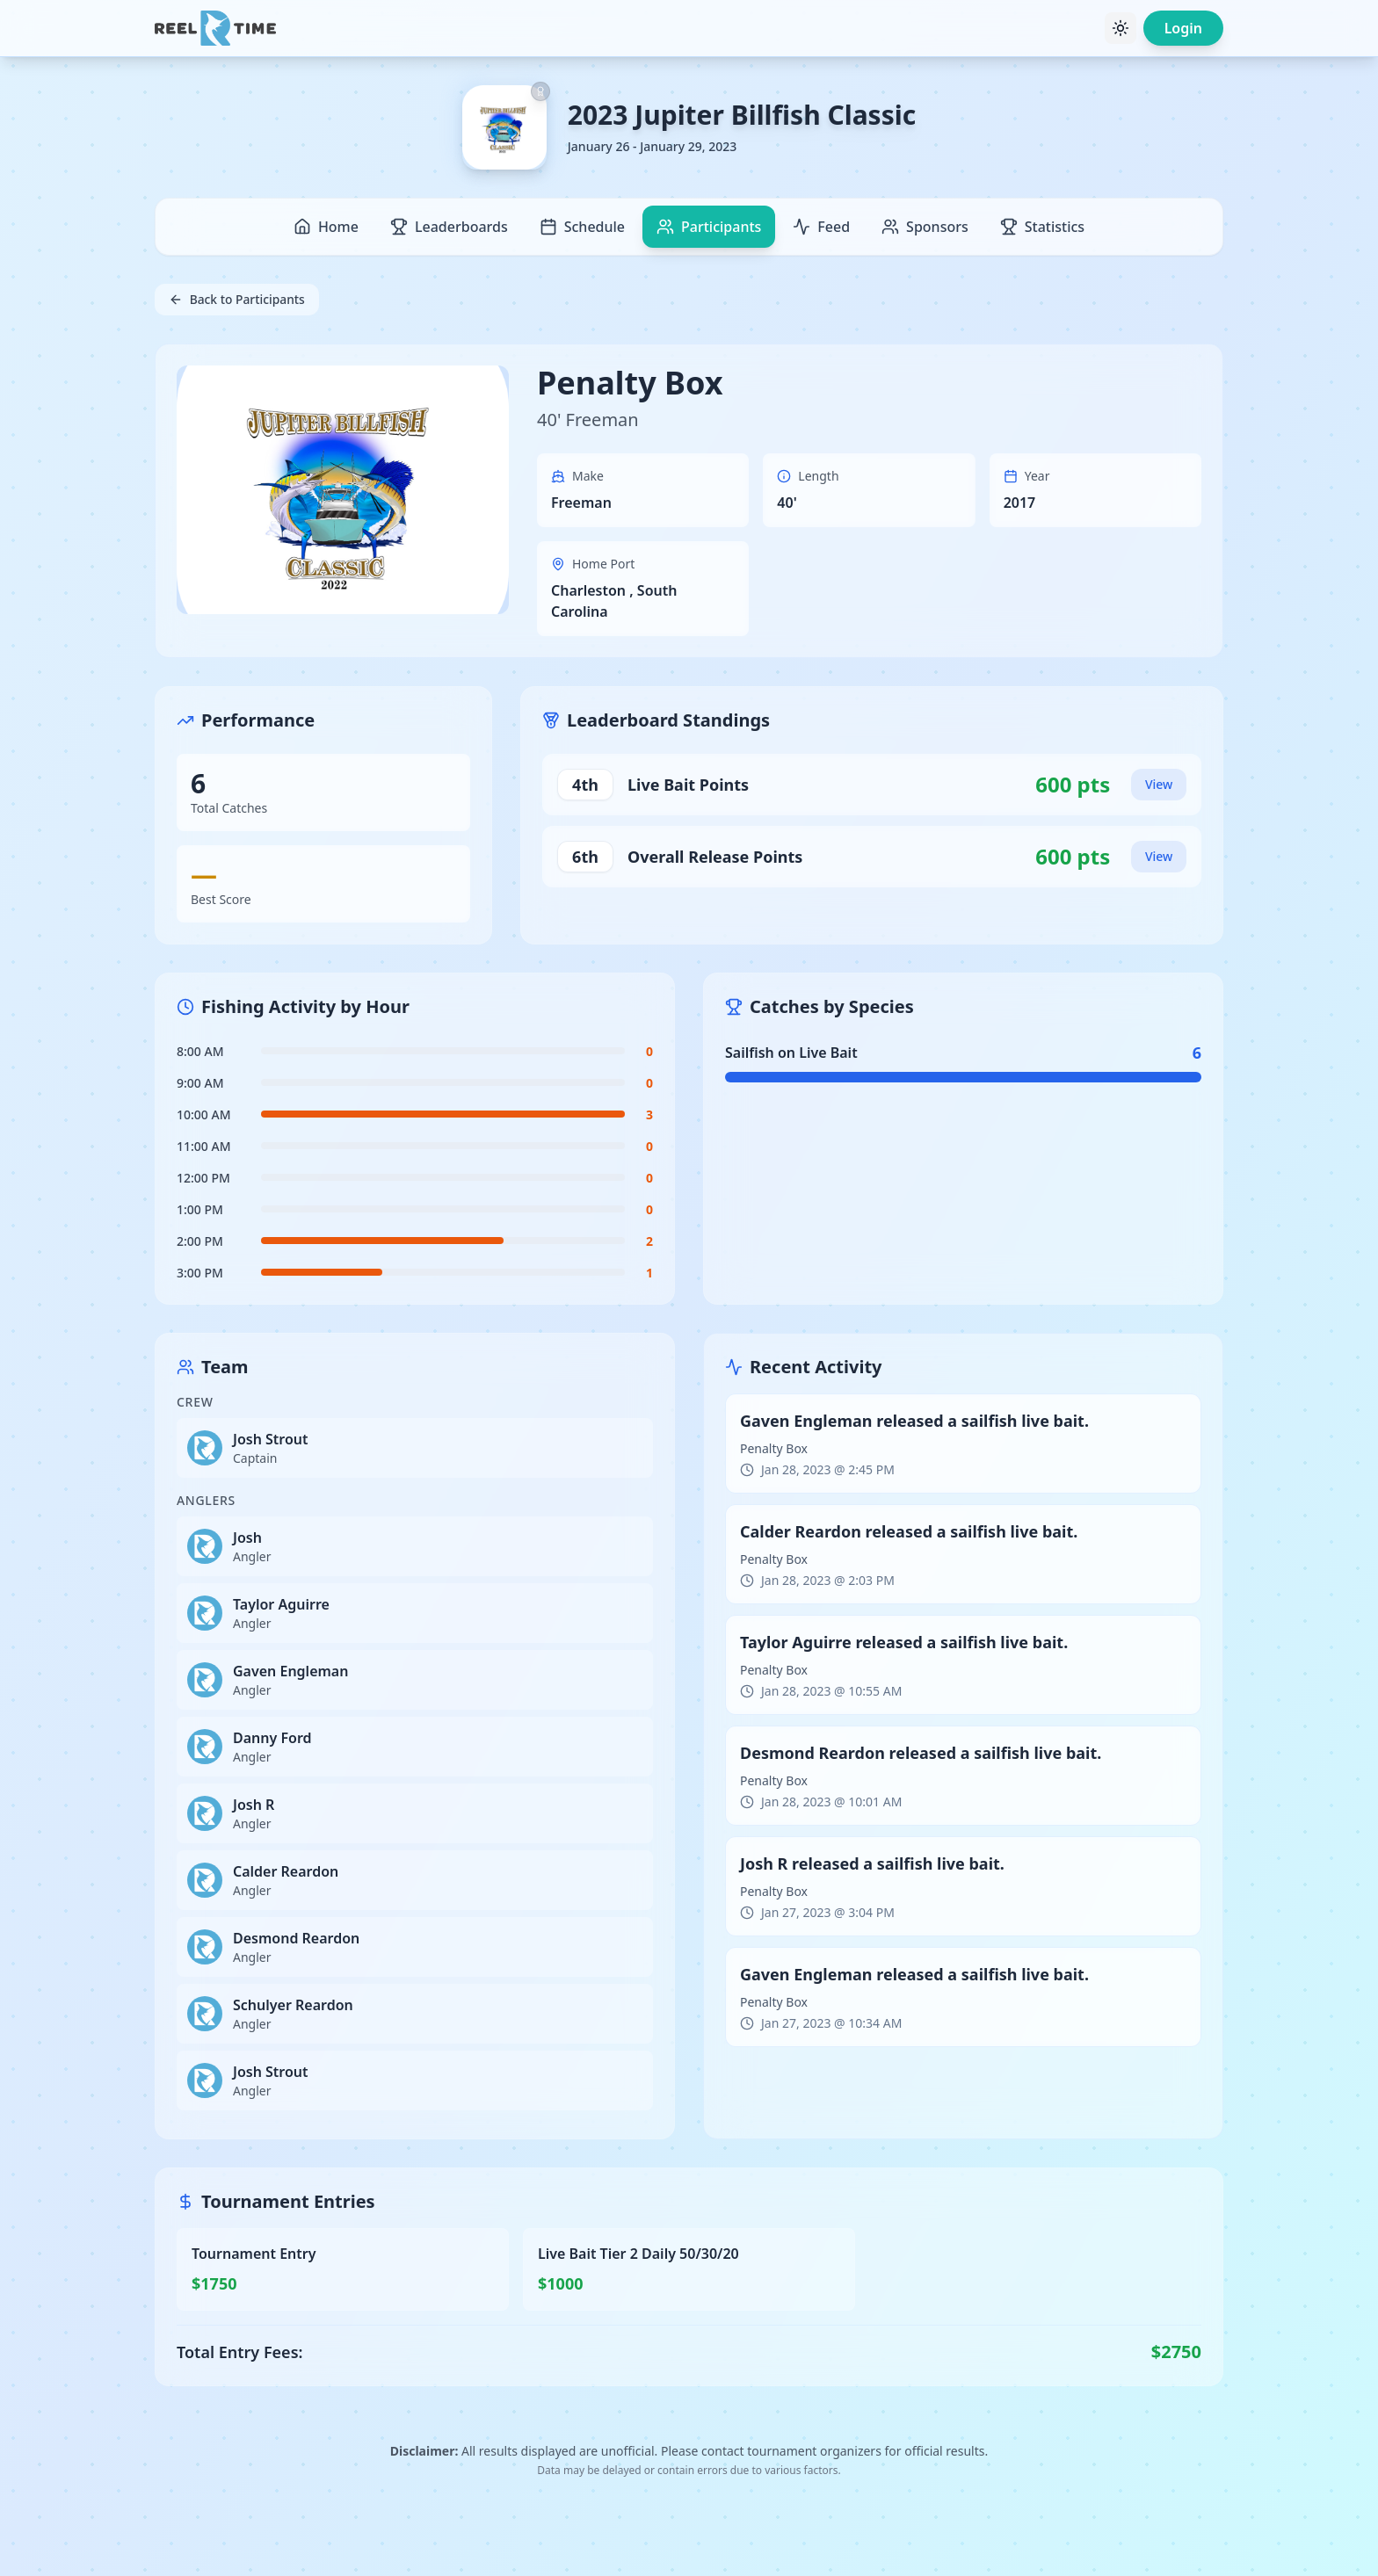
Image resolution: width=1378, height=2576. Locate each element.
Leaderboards (449, 226)
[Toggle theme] (1120, 28)
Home (326, 226)
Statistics (1042, 226)
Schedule (582, 226)
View (1158, 784)
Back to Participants (238, 299)
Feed (821, 226)
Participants (708, 226)
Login (1183, 28)
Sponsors (924, 226)
